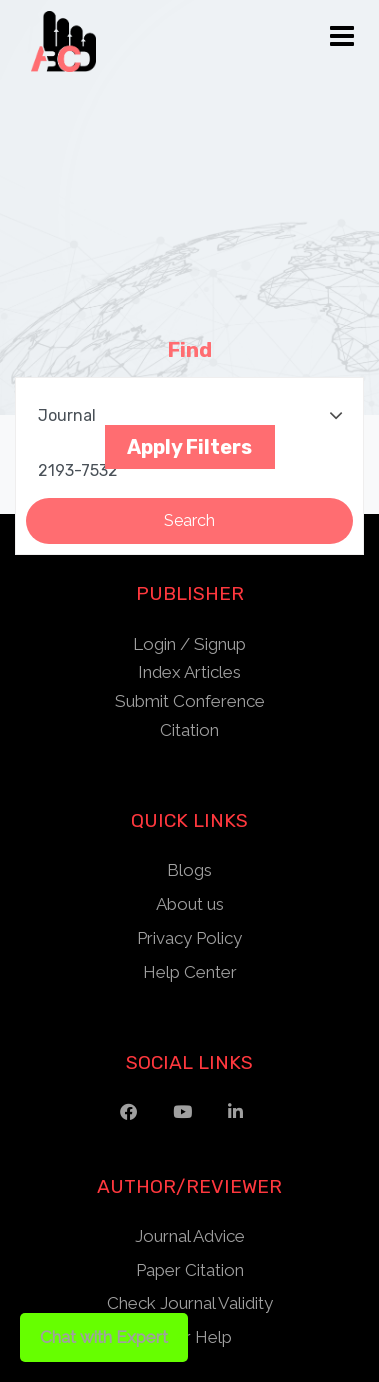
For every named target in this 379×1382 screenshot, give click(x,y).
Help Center (190, 972)
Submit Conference (190, 701)
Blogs (189, 870)
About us (190, 904)
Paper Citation (190, 1270)
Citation (189, 730)
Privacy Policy (189, 938)
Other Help (189, 1337)
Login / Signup (189, 644)
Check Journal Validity (190, 1303)
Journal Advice (190, 1236)
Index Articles (189, 672)
